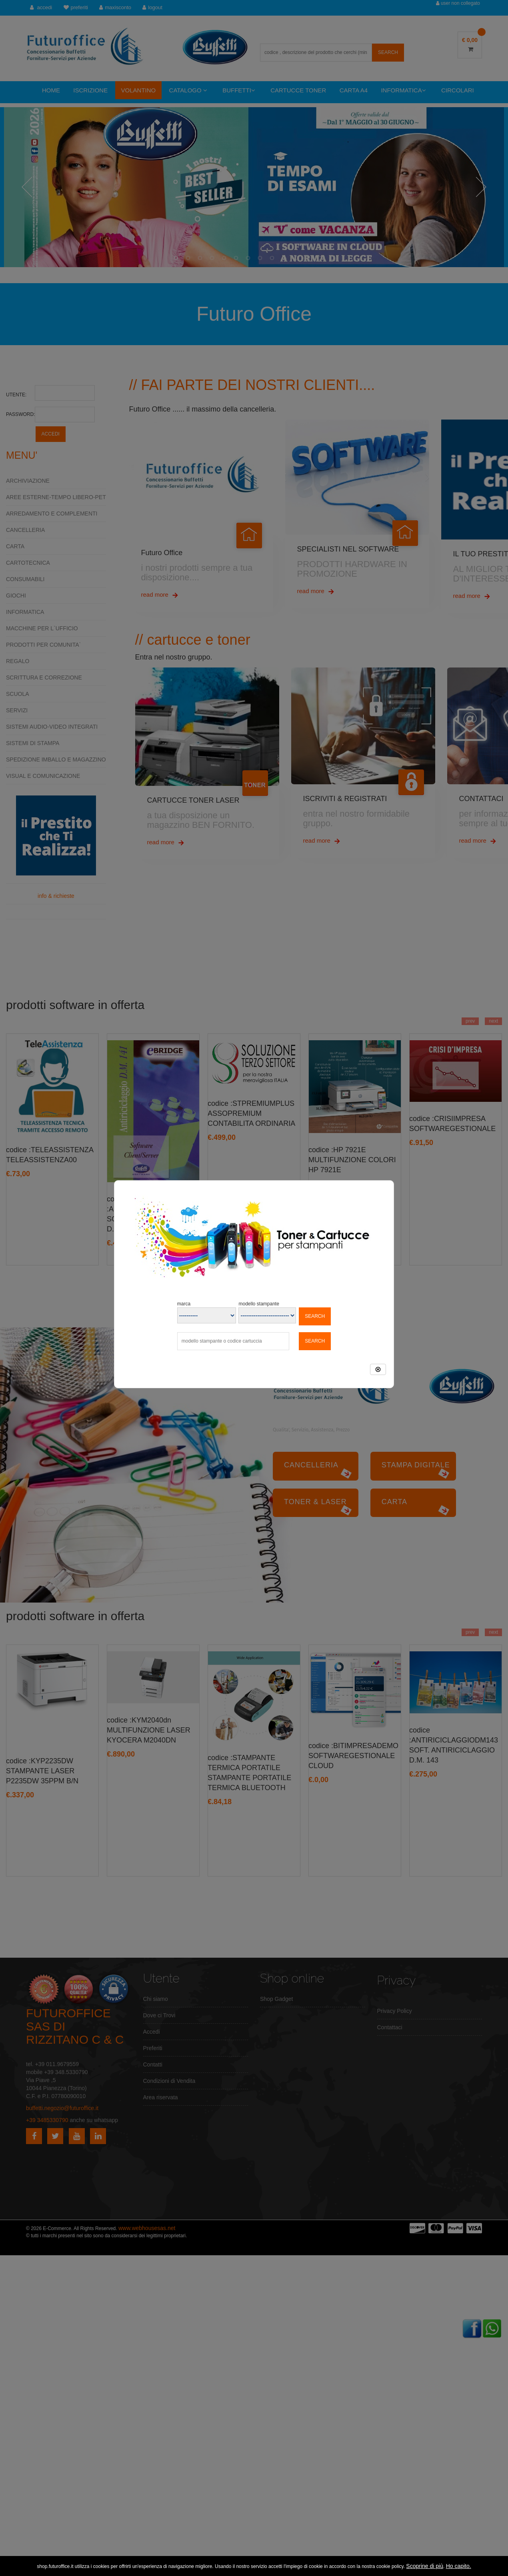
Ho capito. (458, 2566)
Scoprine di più (424, 2566)
